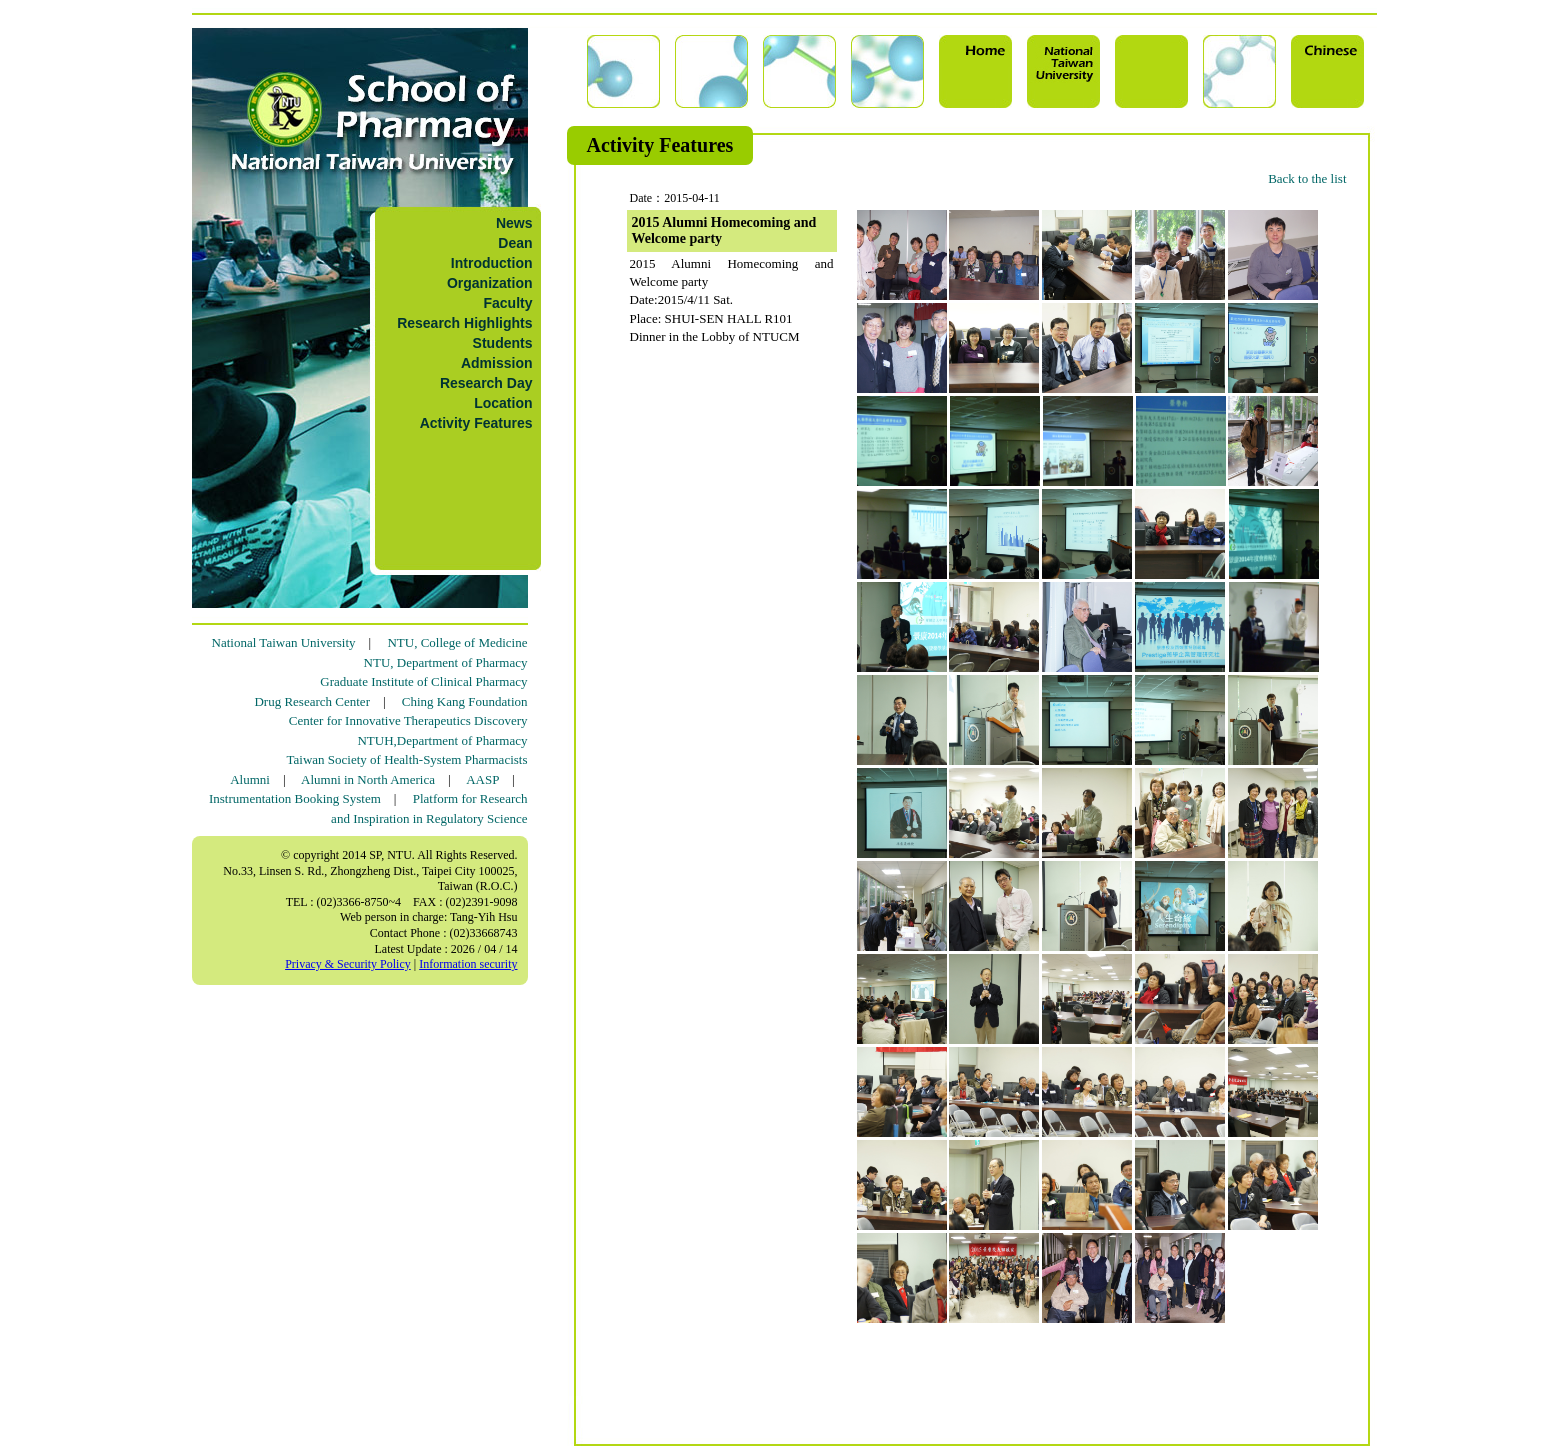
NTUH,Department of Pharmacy (442, 740)
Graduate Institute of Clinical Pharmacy (423, 681)
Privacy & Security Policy (348, 964)
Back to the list (1307, 178)
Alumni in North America (368, 779)
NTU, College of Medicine (457, 642)
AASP (482, 779)
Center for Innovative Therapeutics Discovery (408, 720)
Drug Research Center (312, 701)
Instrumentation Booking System (295, 798)
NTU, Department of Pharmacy (446, 662)
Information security (468, 964)
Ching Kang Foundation (465, 701)
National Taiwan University (284, 642)
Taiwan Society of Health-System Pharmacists (407, 759)
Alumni (250, 779)
